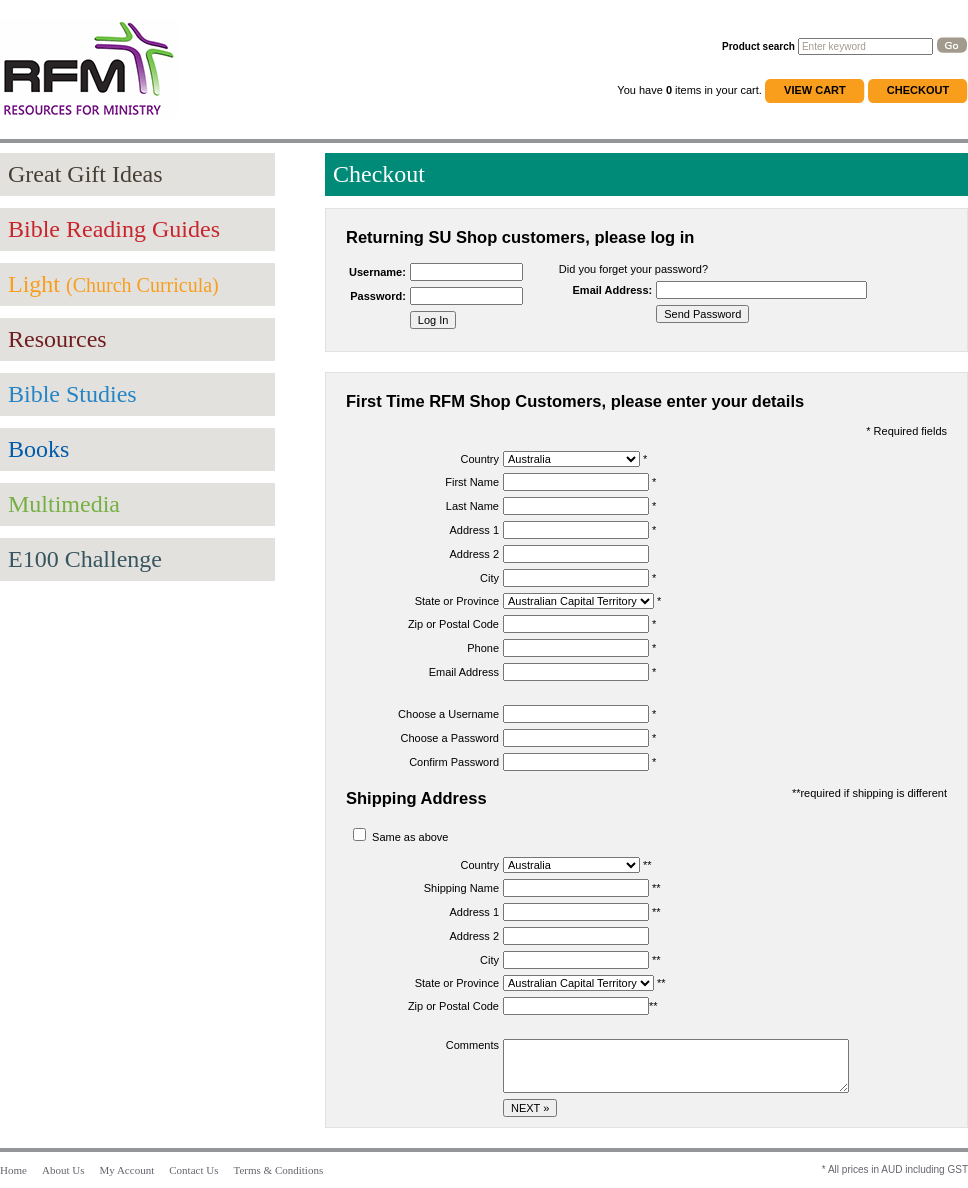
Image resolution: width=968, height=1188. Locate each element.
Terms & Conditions (279, 1170)
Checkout (918, 90)
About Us (63, 1170)
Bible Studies (72, 394)
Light (113, 284)
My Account (127, 1170)
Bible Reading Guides (114, 229)
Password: (378, 296)
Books (38, 449)
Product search (758, 46)
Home (13, 1170)
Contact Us (193, 1170)
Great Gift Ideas (85, 174)
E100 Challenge (85, 559)
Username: (377, 272)
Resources (57, 339)
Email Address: (613, 290)
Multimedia (64, 504)
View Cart (815, 90)
